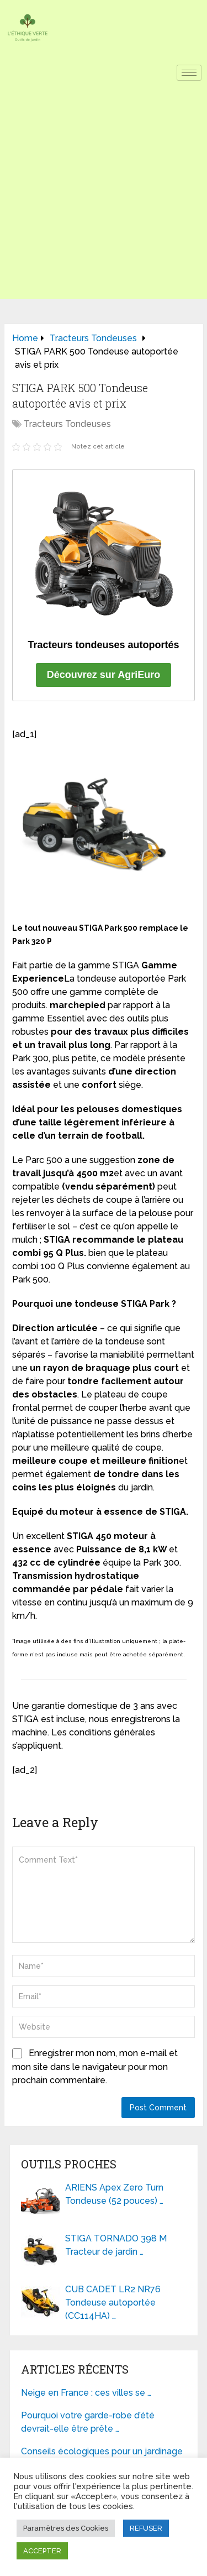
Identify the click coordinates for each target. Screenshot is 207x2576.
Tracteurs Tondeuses (67, 424)
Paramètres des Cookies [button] (65, 2528)
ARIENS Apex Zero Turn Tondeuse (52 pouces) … (114, 2194)
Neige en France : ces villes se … (86, 2392)
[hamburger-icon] (189, 73)
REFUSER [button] (146, 2528)
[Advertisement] (103, 195)
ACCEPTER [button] (42, 2551)
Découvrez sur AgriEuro (103, 674)
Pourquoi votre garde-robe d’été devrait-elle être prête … (88, 2422)
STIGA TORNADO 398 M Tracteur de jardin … (116, 2245)
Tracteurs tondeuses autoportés (103, 644)
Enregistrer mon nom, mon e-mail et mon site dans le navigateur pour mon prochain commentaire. (95, 2066)
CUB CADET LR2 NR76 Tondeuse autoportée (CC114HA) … (113, 2302)
